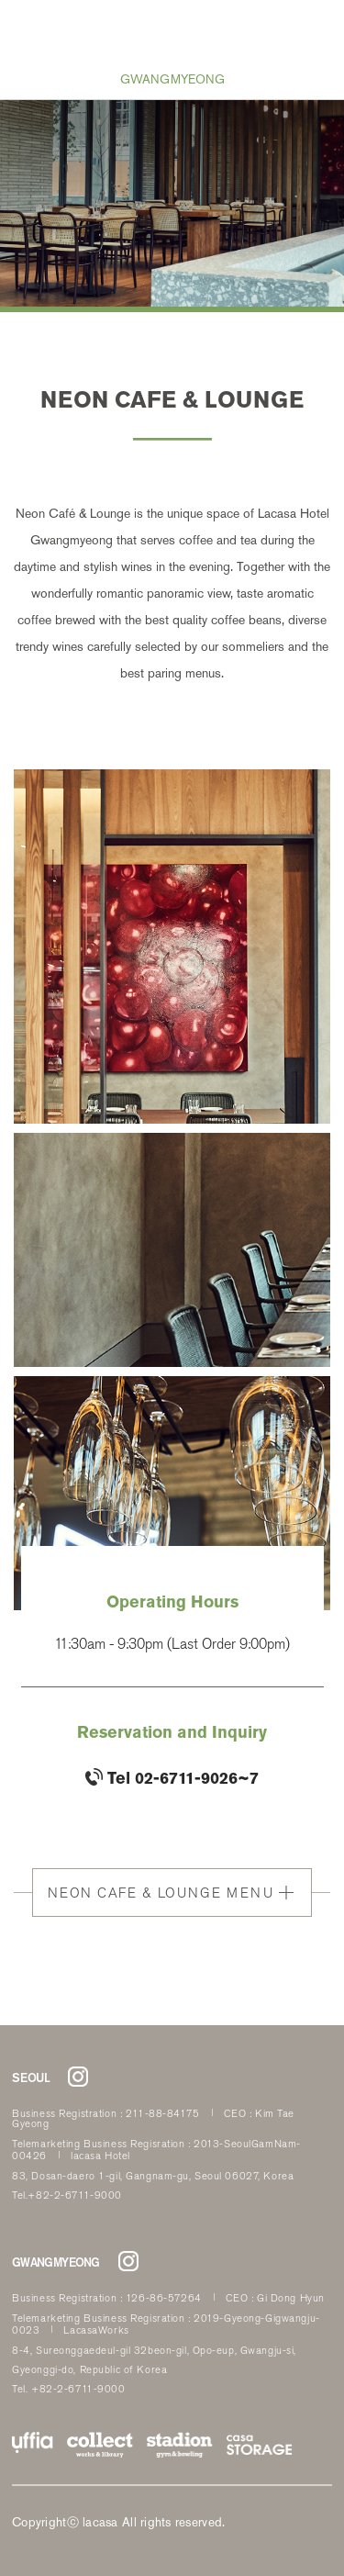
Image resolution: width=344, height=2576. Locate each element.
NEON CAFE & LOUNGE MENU (161, 1893)
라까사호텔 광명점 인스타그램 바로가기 (128, 2261)
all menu (28, 28)
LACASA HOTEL (172, 33)
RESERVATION (315, 28)
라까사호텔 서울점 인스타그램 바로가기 (78, 2076)
